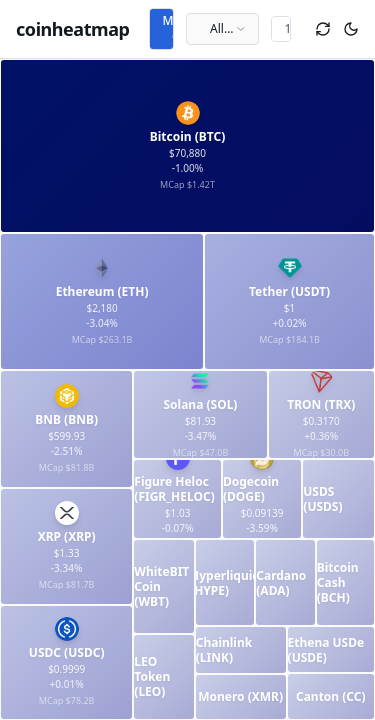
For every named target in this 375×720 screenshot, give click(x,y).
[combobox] (222, 29)
